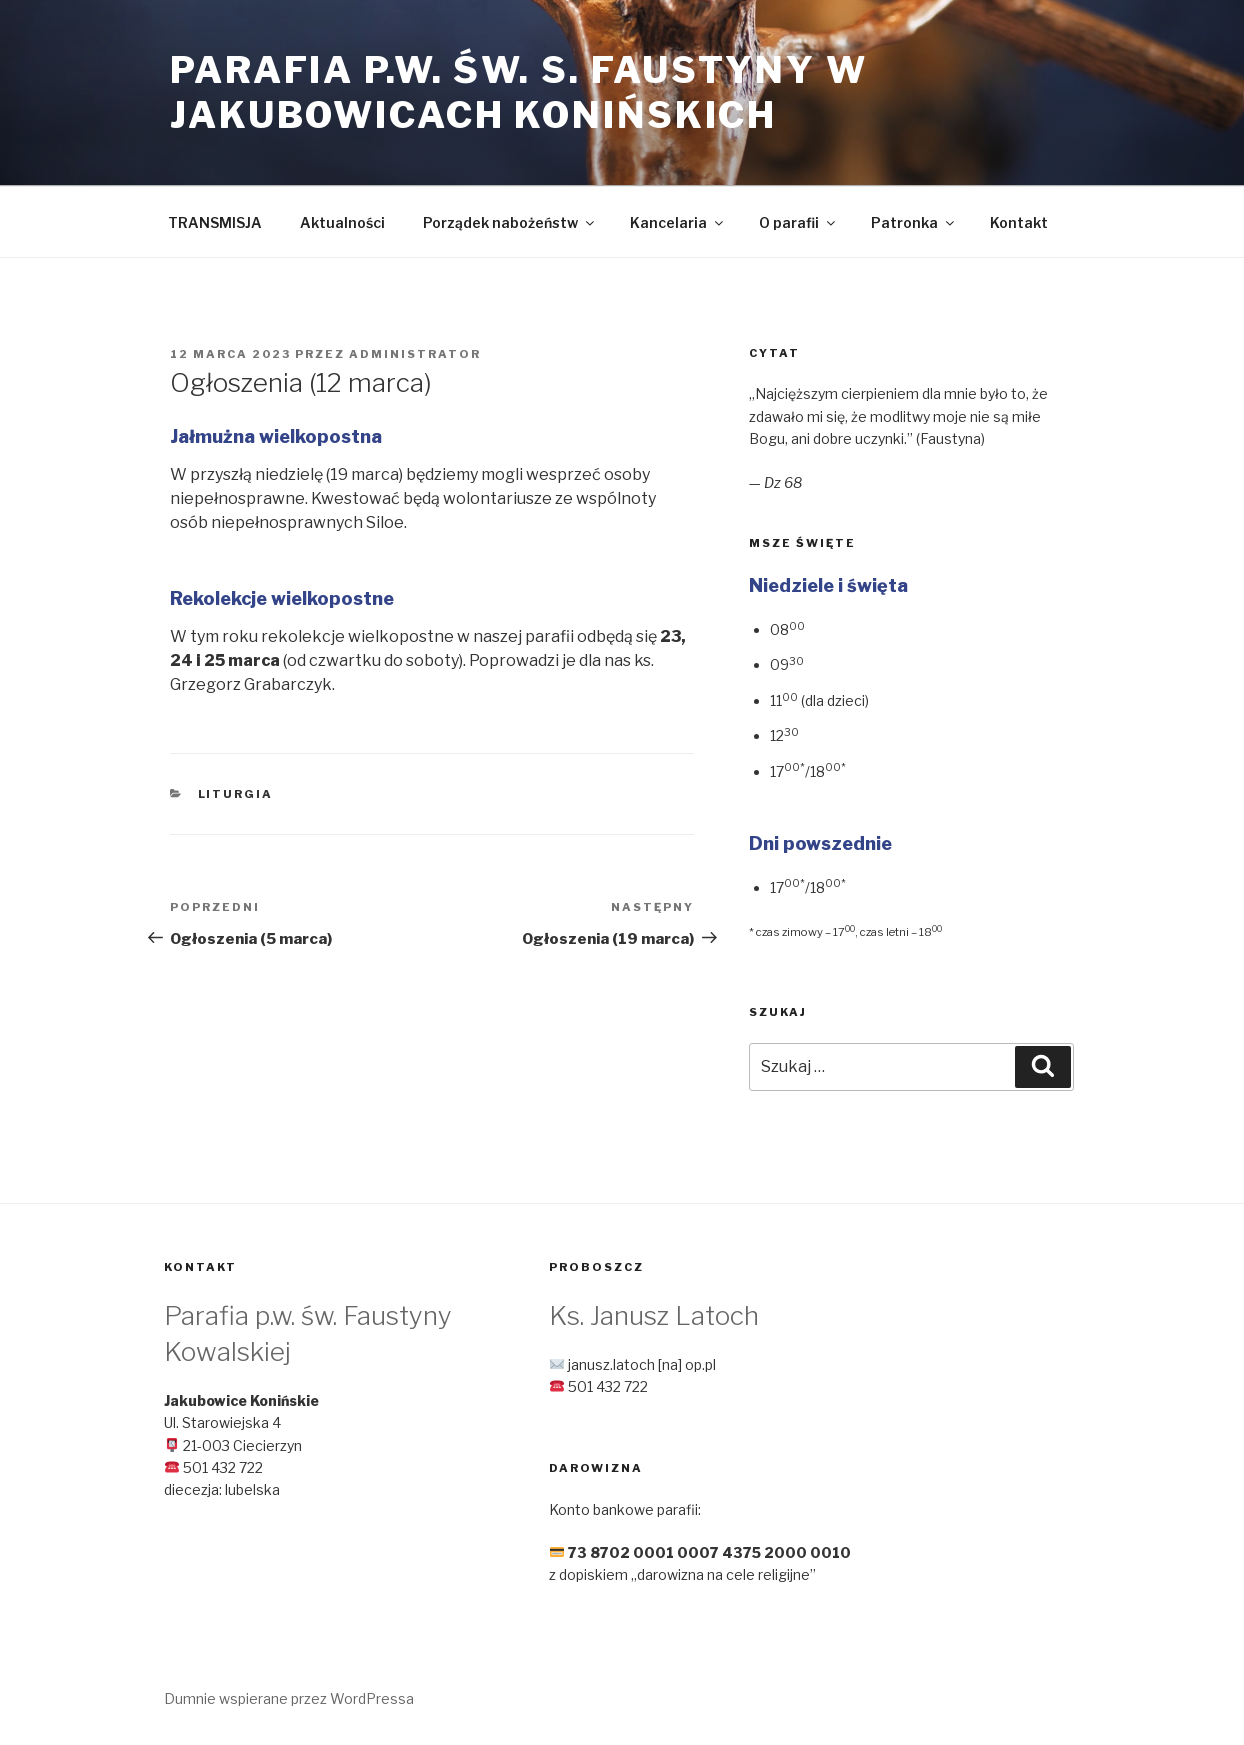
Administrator (415, 354)
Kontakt (1019, 222)
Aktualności (342, 222)
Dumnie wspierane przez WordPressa (289, 1698)
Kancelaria (678, 222)
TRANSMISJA (215, 222)
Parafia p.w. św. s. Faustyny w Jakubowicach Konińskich (518, 92)
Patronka (914, 222)
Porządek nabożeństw (510, 222)
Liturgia (236, 794)
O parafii (798, 222)
